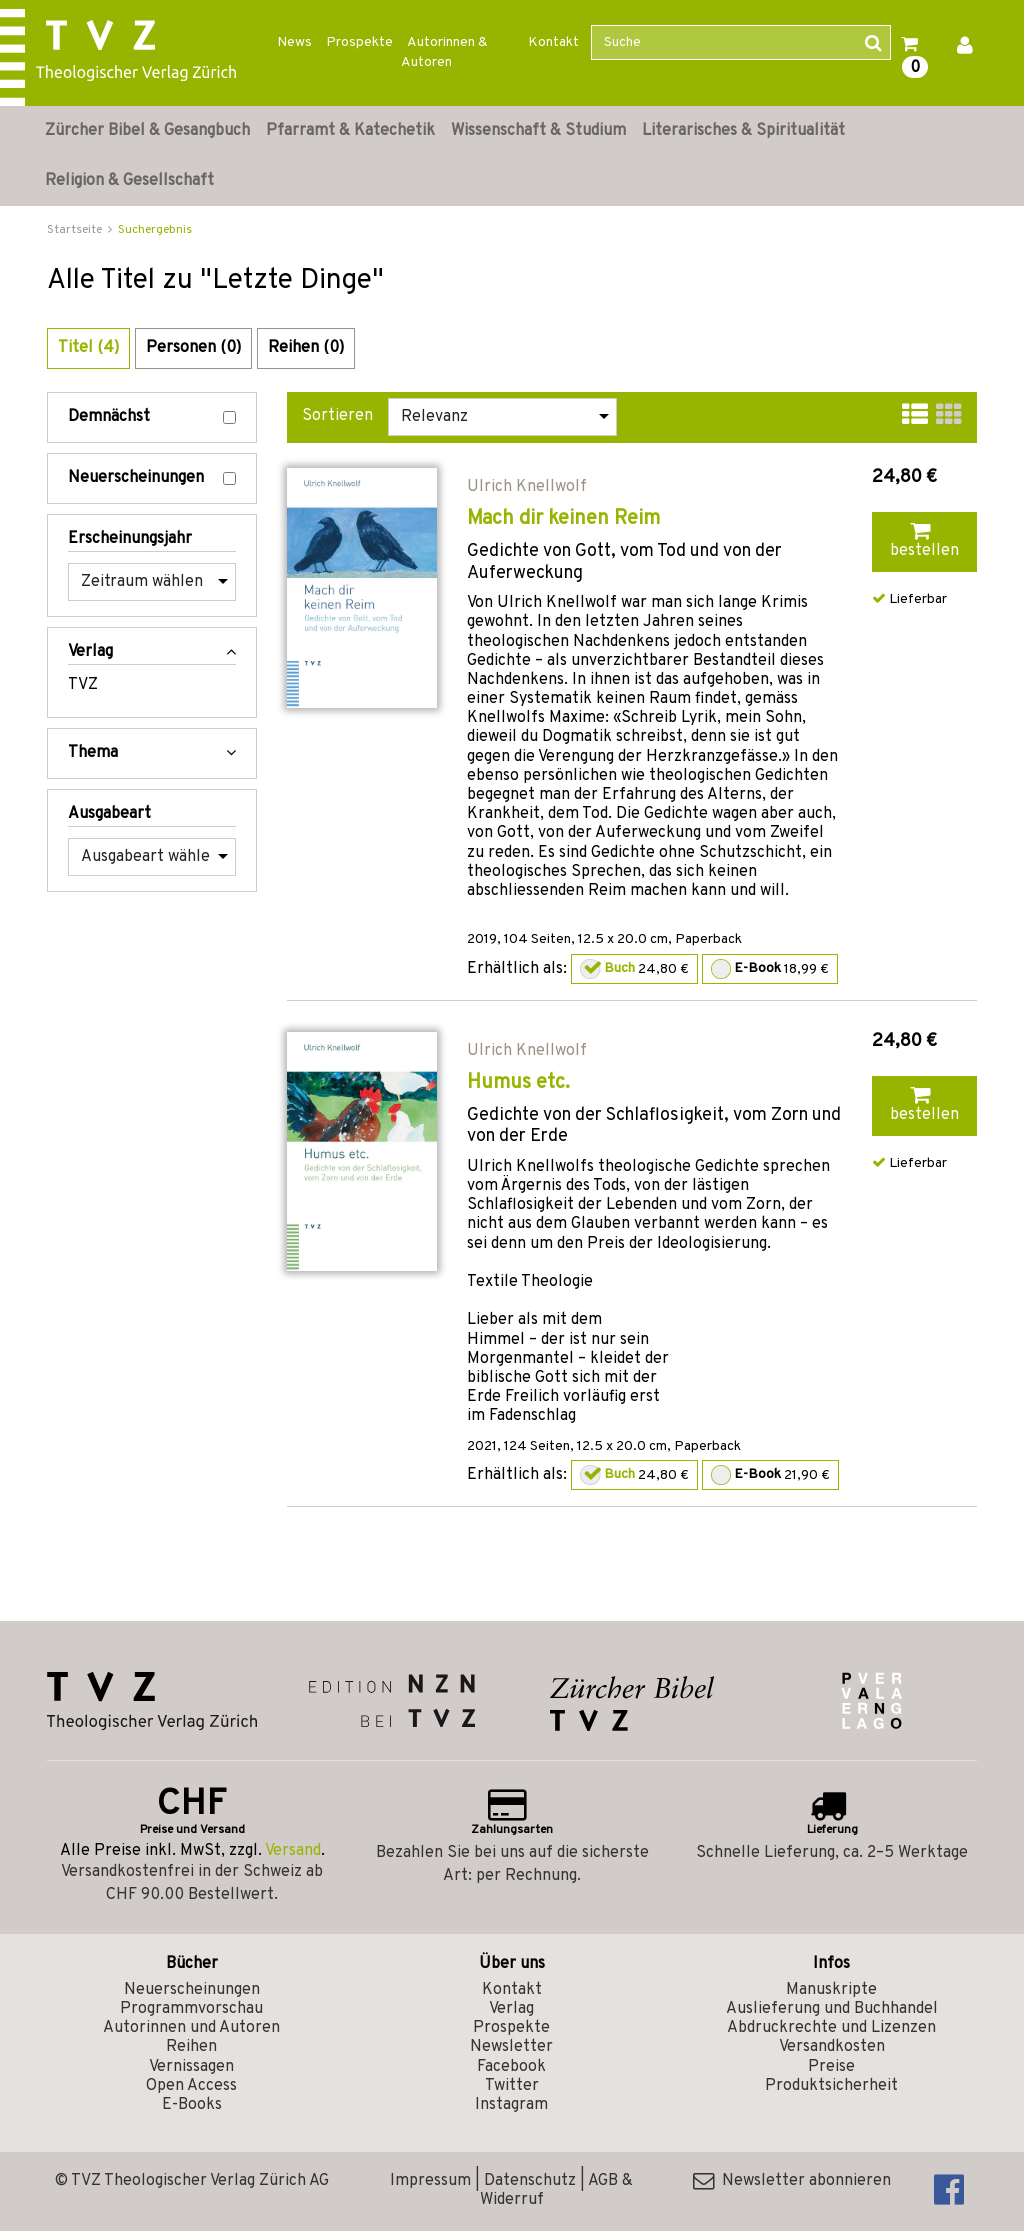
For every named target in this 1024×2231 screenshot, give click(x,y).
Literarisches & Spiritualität (743, 131)
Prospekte (359, 42)
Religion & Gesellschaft (129, 181)
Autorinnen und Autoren (191, 2028)
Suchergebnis (155, 230)
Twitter (512, 2086)
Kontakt (553, 42)
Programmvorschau (191, 2009)
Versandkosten (832, 2047)
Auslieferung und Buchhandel (832, 2009)
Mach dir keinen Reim (563, 519)
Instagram (511, 2105)
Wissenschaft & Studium (538, 131)
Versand (293, 1851)
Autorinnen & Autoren (444, 52)
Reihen (191, 2047)
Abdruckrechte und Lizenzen (831, 2028)
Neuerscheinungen (152, 478)
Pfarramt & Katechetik (350, 131)
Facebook (511, 2067)
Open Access (191, 2086)
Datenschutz (530, 2181)
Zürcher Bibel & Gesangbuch (147, 131)
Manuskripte (831, 1990)
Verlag (511, 2009)
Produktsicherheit (831, 2086)
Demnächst (152, 417)
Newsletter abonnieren (792, 2181)
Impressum (430, 2181)
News (294, 42)
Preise (831, 2067)
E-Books (192, 2105)
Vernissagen (191, 2067)
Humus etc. (518, 1083)
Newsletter (511, 2047)
